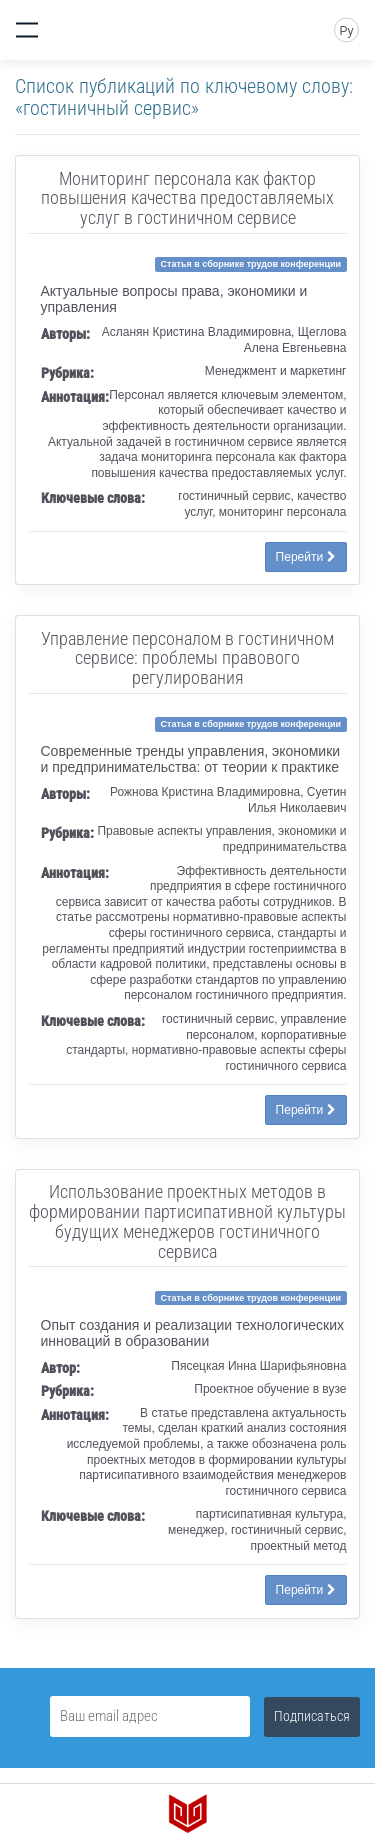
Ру (346, 31)
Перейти (306, 557)
